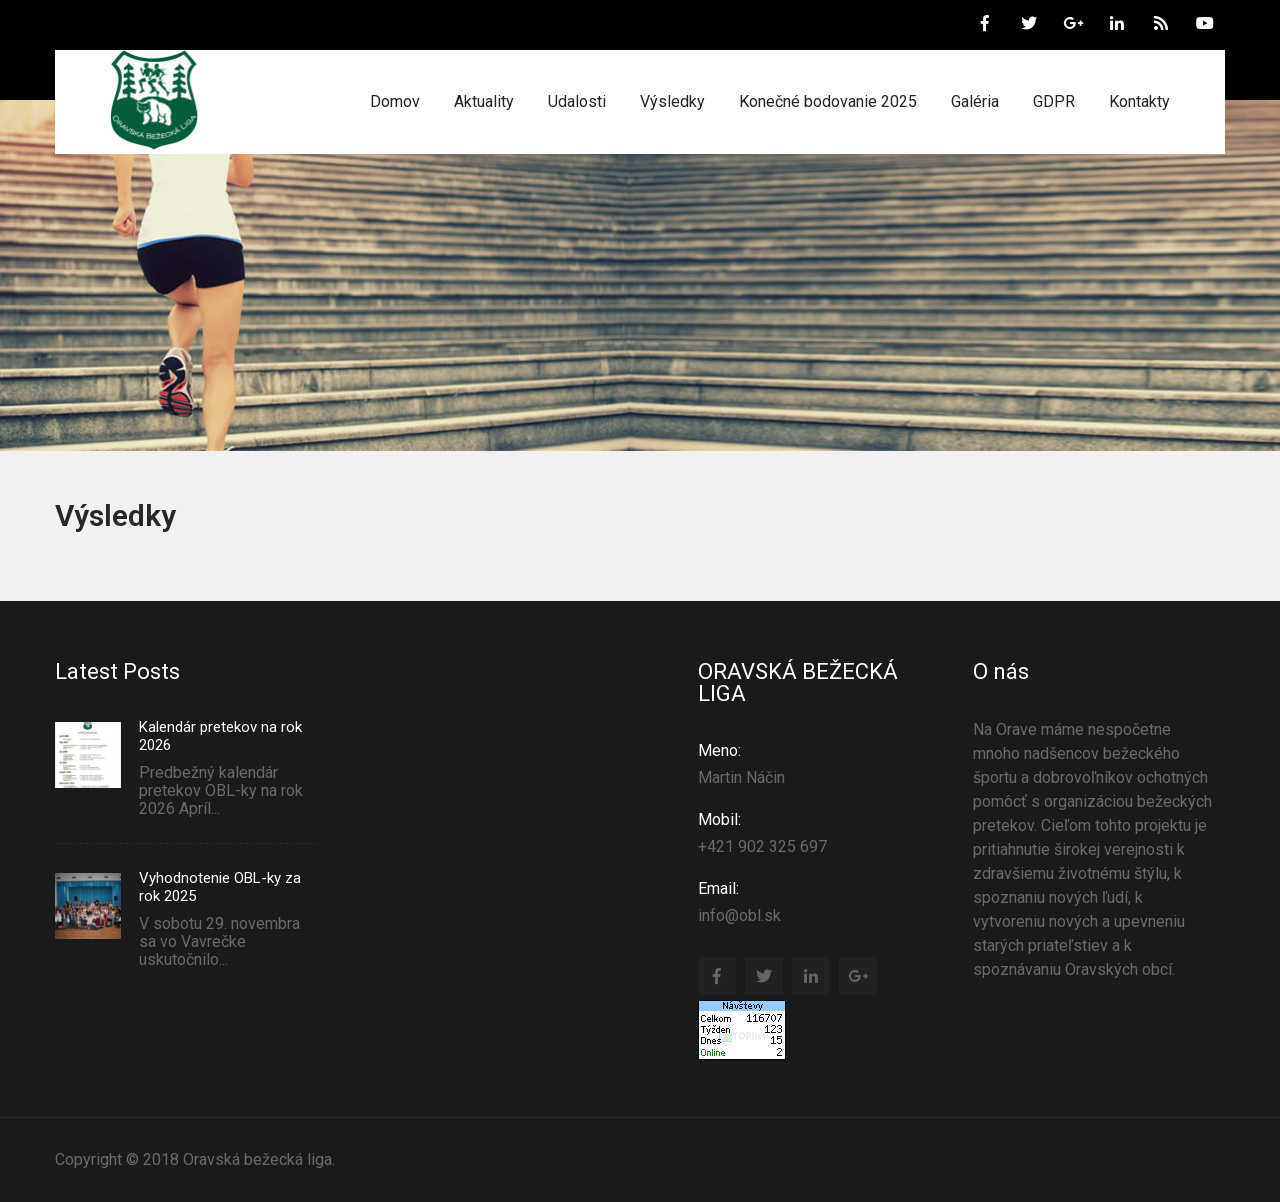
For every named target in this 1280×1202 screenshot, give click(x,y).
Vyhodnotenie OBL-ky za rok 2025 (220, 887)
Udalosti (577, 101)
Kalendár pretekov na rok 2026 (220, 736)
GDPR (1054, 101)
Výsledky (672, 101)
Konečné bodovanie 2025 (828, 101)
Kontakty (1139, 101)
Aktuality (484, 101)
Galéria (975, 101)
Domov (395, 101)
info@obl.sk (818, 901)
